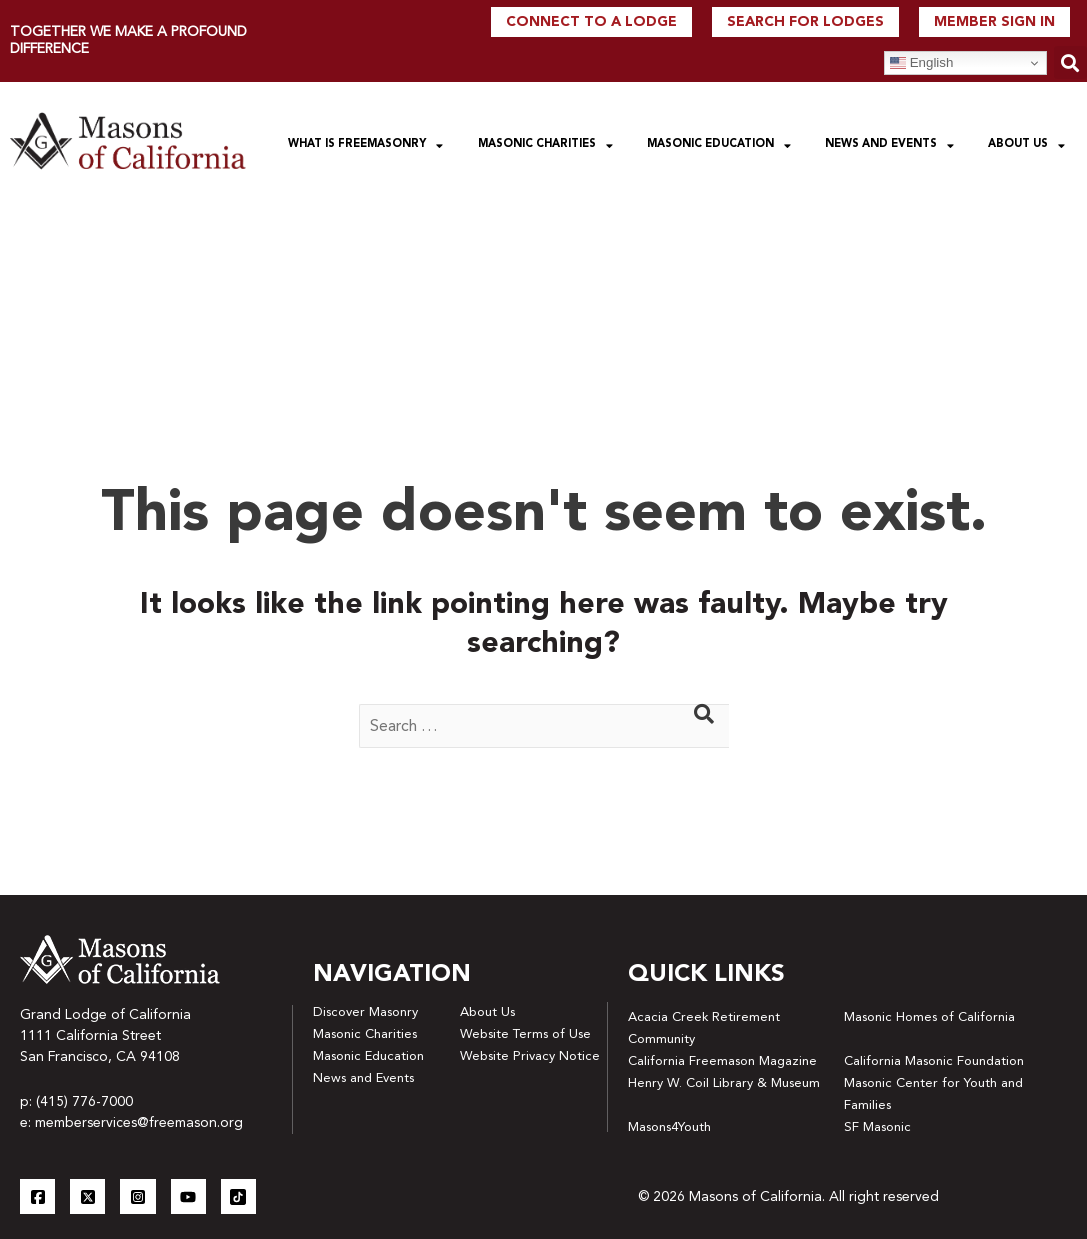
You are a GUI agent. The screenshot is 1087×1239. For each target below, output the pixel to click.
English (921, 63)
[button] (1070, 62)
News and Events (889, 145)
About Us (1026, 145)
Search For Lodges (805, 22)
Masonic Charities (545, 145)
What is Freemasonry (365, 145)
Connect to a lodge (591, 22)
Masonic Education (719, 145)
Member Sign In (994, 22)
